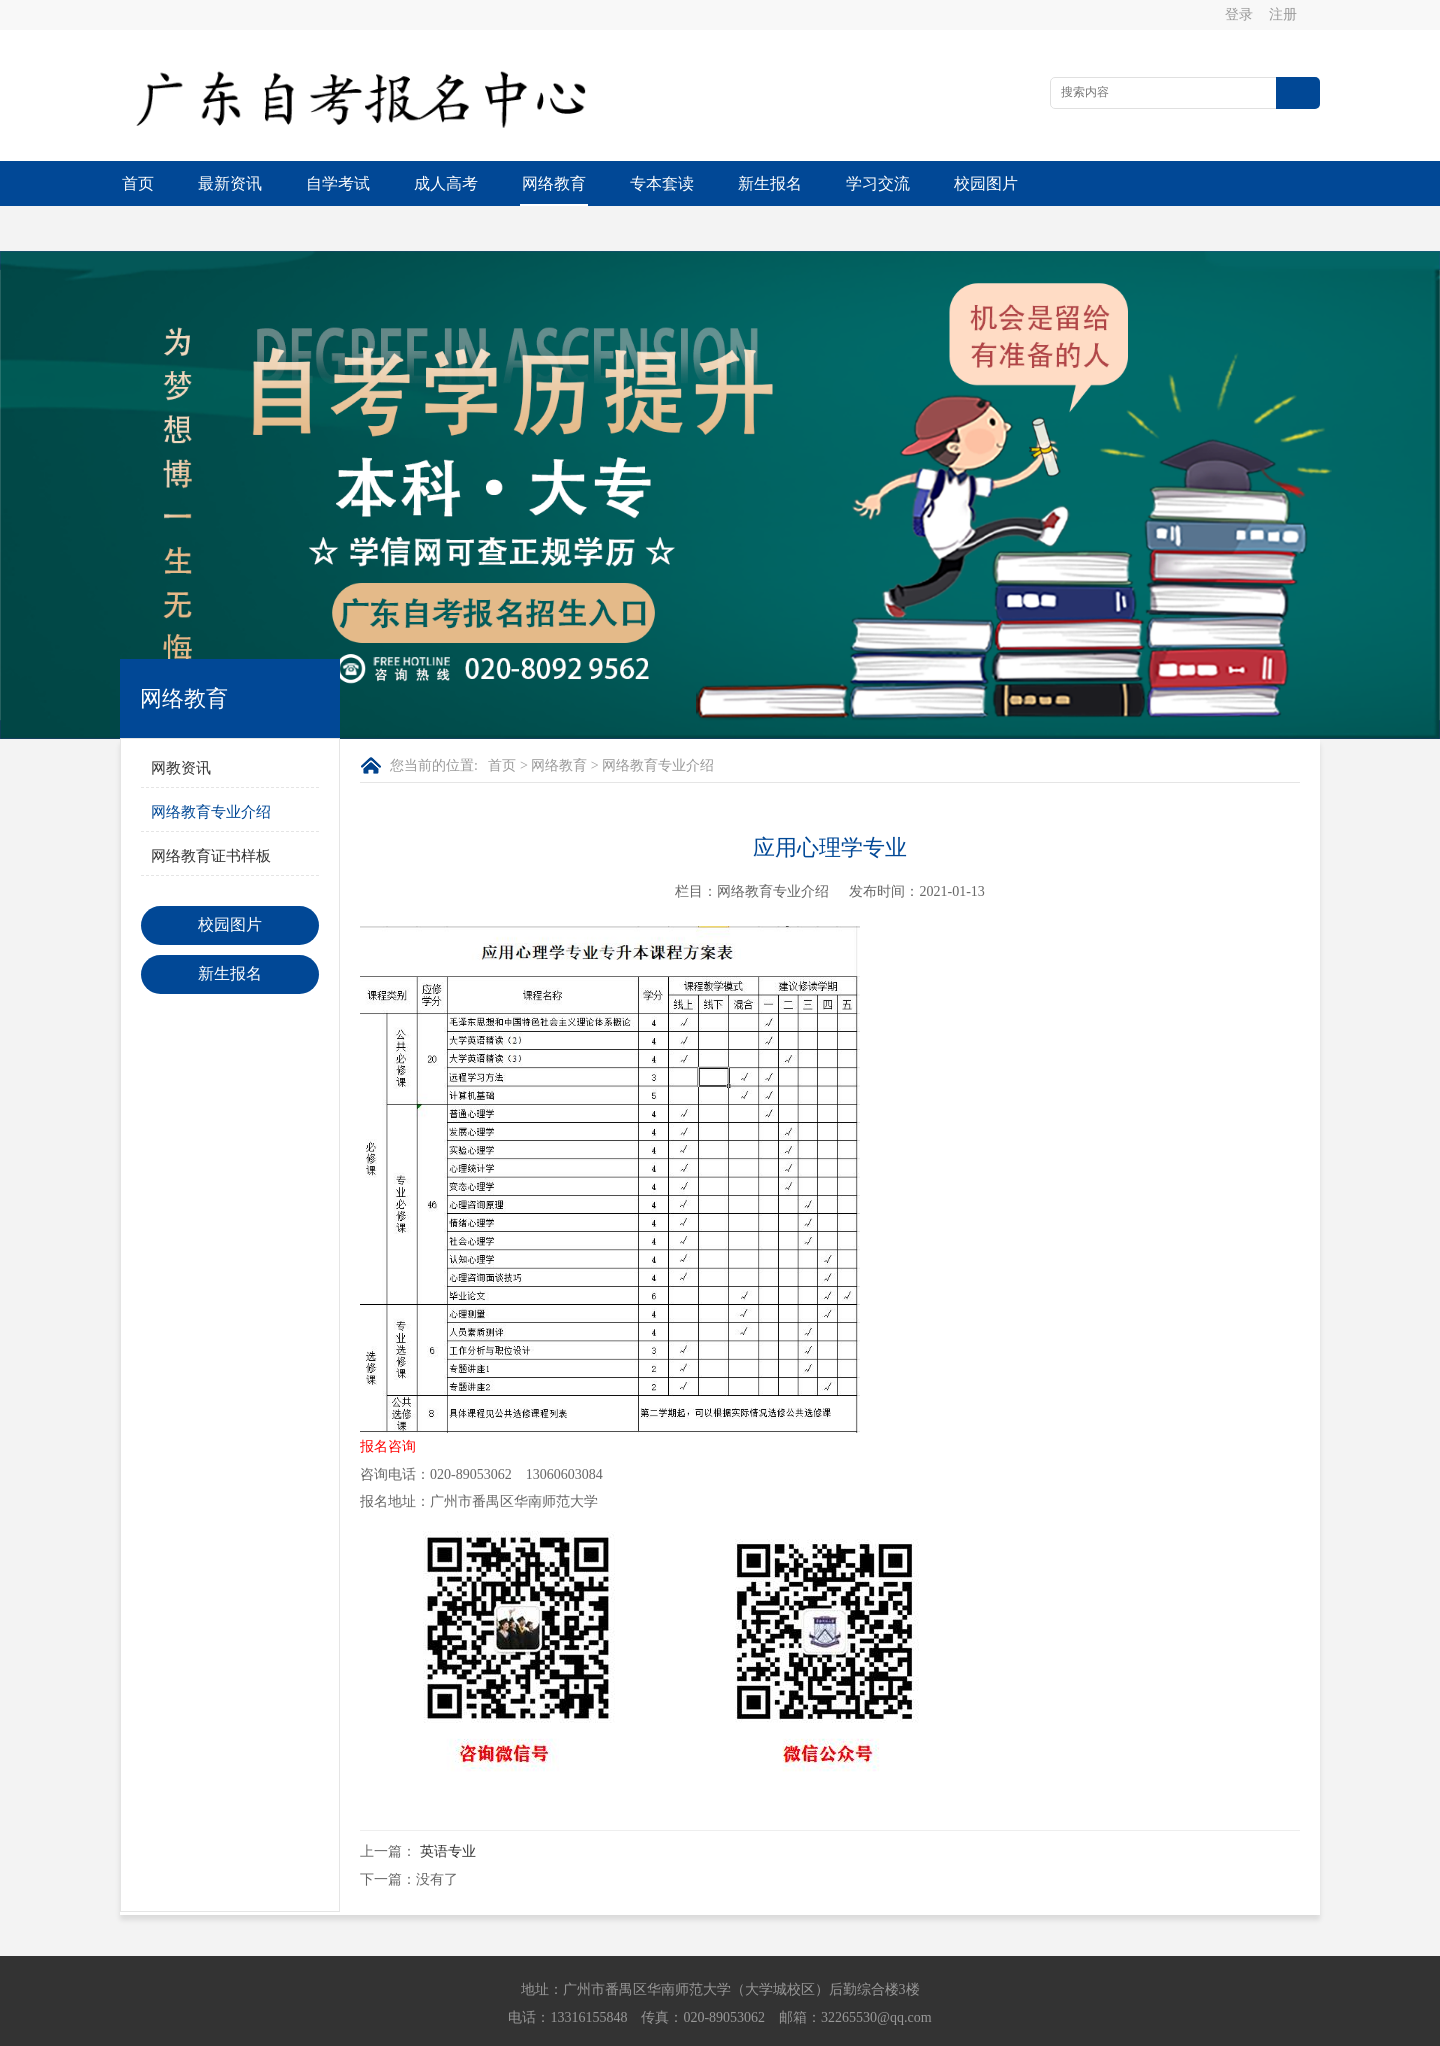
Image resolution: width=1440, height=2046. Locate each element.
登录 (1240, 14)
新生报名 (770, 183)
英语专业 (448, 1806)
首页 (138, 183)
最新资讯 (230, 183)
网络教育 (554, 183)
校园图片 (986, 183)
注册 (1284, 14)
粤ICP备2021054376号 (858, 2026)
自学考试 (338, 183)
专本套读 (662, 183)
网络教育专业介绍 (211, 767)
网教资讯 (181, 723)
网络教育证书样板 (211, 811)
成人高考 (446, 183)
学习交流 (878, 183)
